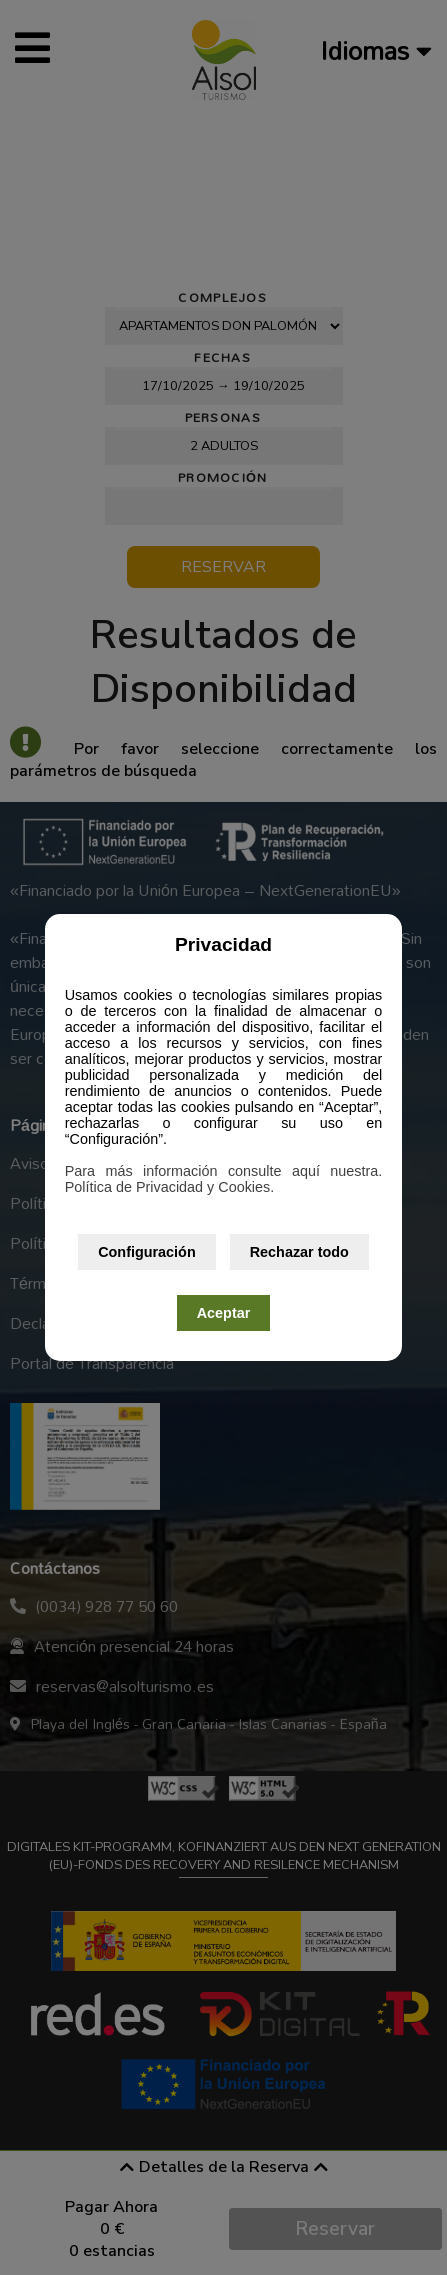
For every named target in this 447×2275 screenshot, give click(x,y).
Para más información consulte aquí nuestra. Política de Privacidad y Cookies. (224, 1179)
